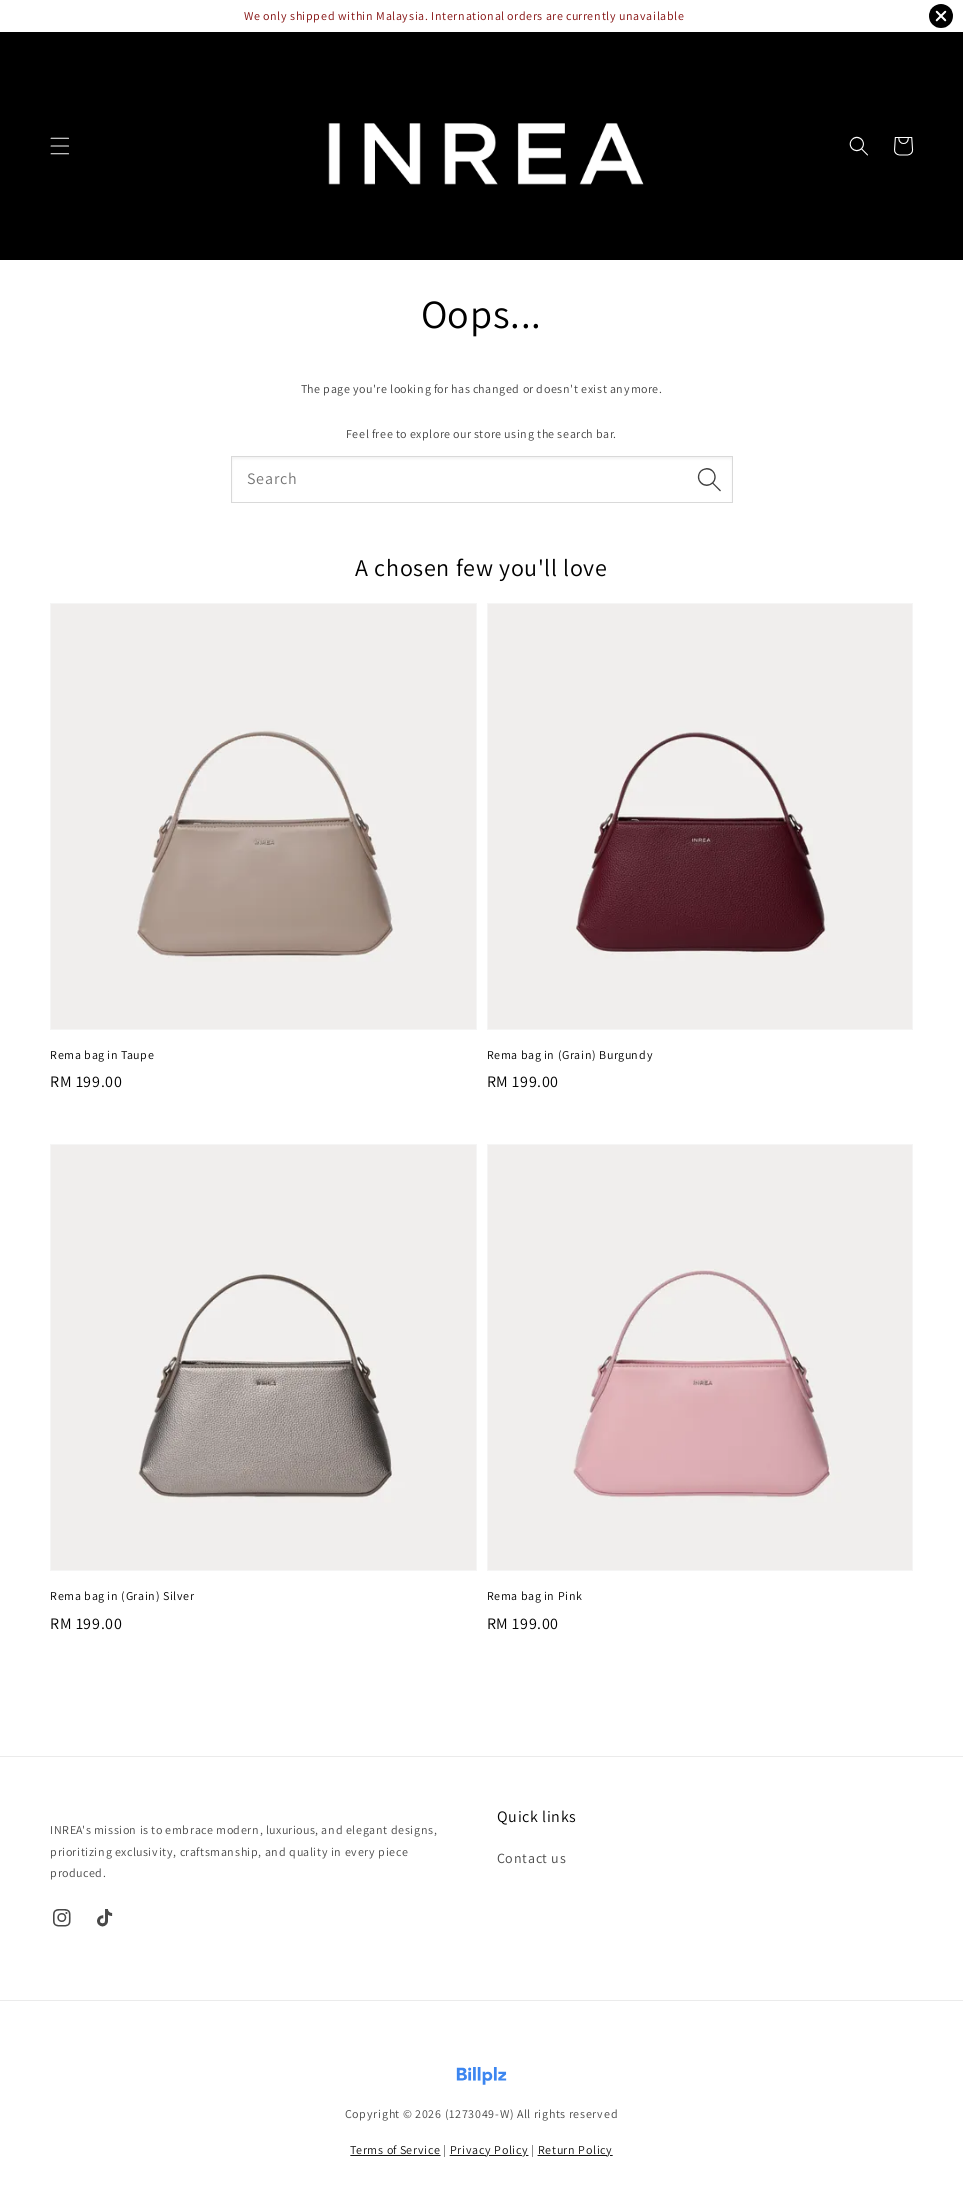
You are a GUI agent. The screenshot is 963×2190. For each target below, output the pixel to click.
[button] (60, 146)
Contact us (532, 1858)
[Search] (710, 479)
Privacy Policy (489, 2149)
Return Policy (575, 2149)
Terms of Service (395, 2149)
